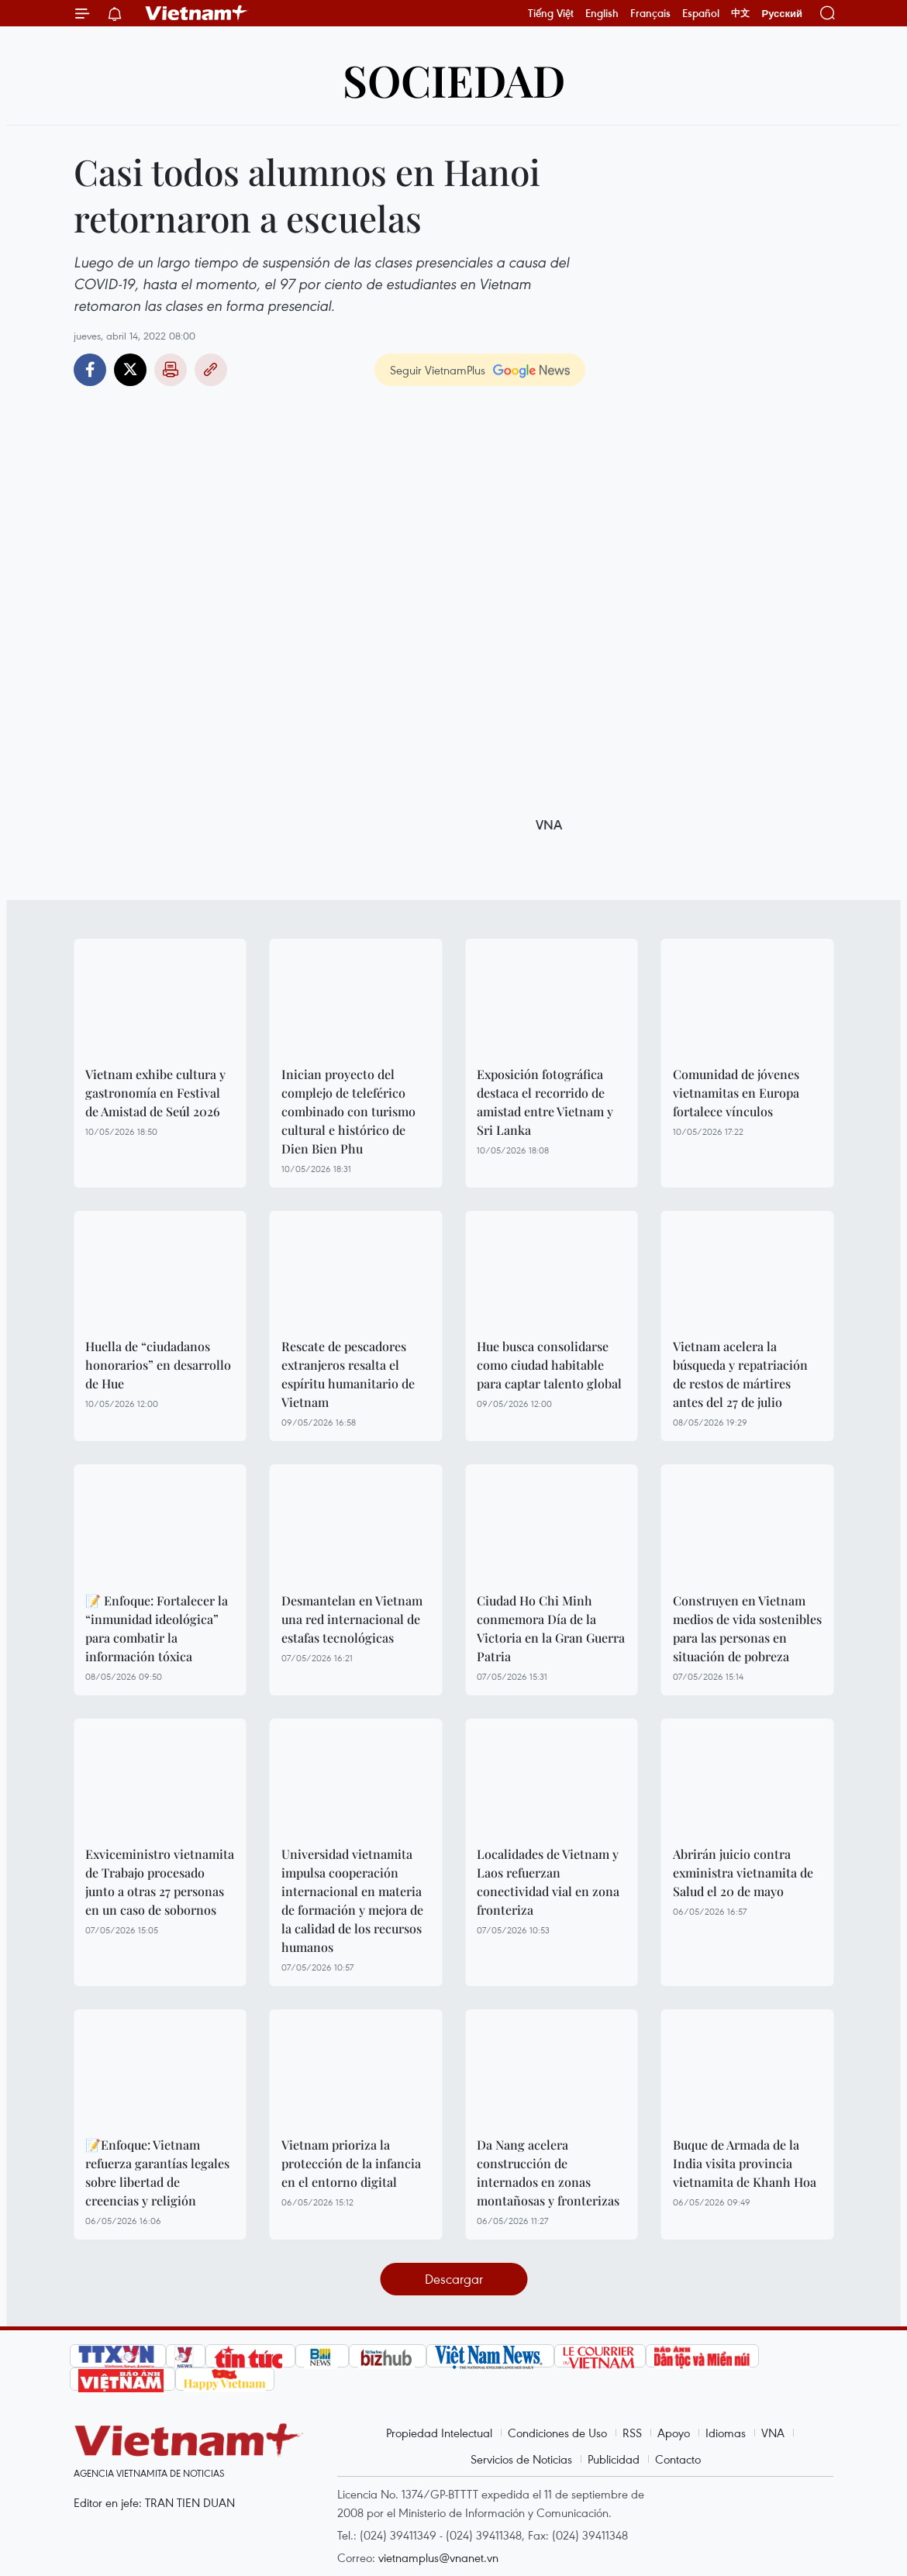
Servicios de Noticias (521, 2459)
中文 (740, 13)
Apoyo (673, 2432)
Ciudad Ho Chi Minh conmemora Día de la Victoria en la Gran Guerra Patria (551, 1628)
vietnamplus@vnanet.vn (438, 2557)
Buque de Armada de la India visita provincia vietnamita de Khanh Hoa (744, 2163)
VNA (773, 2432)
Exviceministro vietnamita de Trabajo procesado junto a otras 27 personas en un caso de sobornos (159, 1882)
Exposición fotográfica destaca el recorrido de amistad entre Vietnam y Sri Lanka (545, 1102)
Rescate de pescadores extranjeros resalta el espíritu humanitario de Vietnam (348, 1374)
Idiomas (725, 2432)
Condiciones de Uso (557, 2432)
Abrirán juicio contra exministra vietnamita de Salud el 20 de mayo (743, 1872)
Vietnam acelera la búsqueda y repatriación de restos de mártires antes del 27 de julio (740, 1374)
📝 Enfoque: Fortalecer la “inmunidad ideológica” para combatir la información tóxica (156, 1628)
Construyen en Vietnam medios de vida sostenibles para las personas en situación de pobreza (747, 1628)
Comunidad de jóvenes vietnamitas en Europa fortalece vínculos (736, 1092)
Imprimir (170, 369)
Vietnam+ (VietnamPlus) (197, 13)
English (602, 13)
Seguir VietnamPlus (437, 370)
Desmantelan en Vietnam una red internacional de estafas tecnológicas (351, 1619)
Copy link (211, 369)
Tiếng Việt (551, 13)
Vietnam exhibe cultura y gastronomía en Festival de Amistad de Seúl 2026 (155, 1092)
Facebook (90, 369)
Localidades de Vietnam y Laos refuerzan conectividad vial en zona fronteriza (548, 1882)
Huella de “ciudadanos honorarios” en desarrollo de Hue (158, 1364)
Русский (781, 13)
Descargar (454, 2279)
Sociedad (454, 79)
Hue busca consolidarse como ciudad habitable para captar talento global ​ (551, 1364)
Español (700, 13)
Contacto (678, 2459)
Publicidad (614, 2459)
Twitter (130, 369)
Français (650, 13)
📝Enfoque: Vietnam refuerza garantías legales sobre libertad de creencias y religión (157, 2172)
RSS (632, 2432)
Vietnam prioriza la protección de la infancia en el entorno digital (351, 2163)
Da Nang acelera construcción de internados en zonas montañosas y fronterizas (548, 2172)
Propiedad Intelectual (439, 2432)
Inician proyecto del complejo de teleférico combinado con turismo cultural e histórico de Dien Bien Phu (348, 1111)
